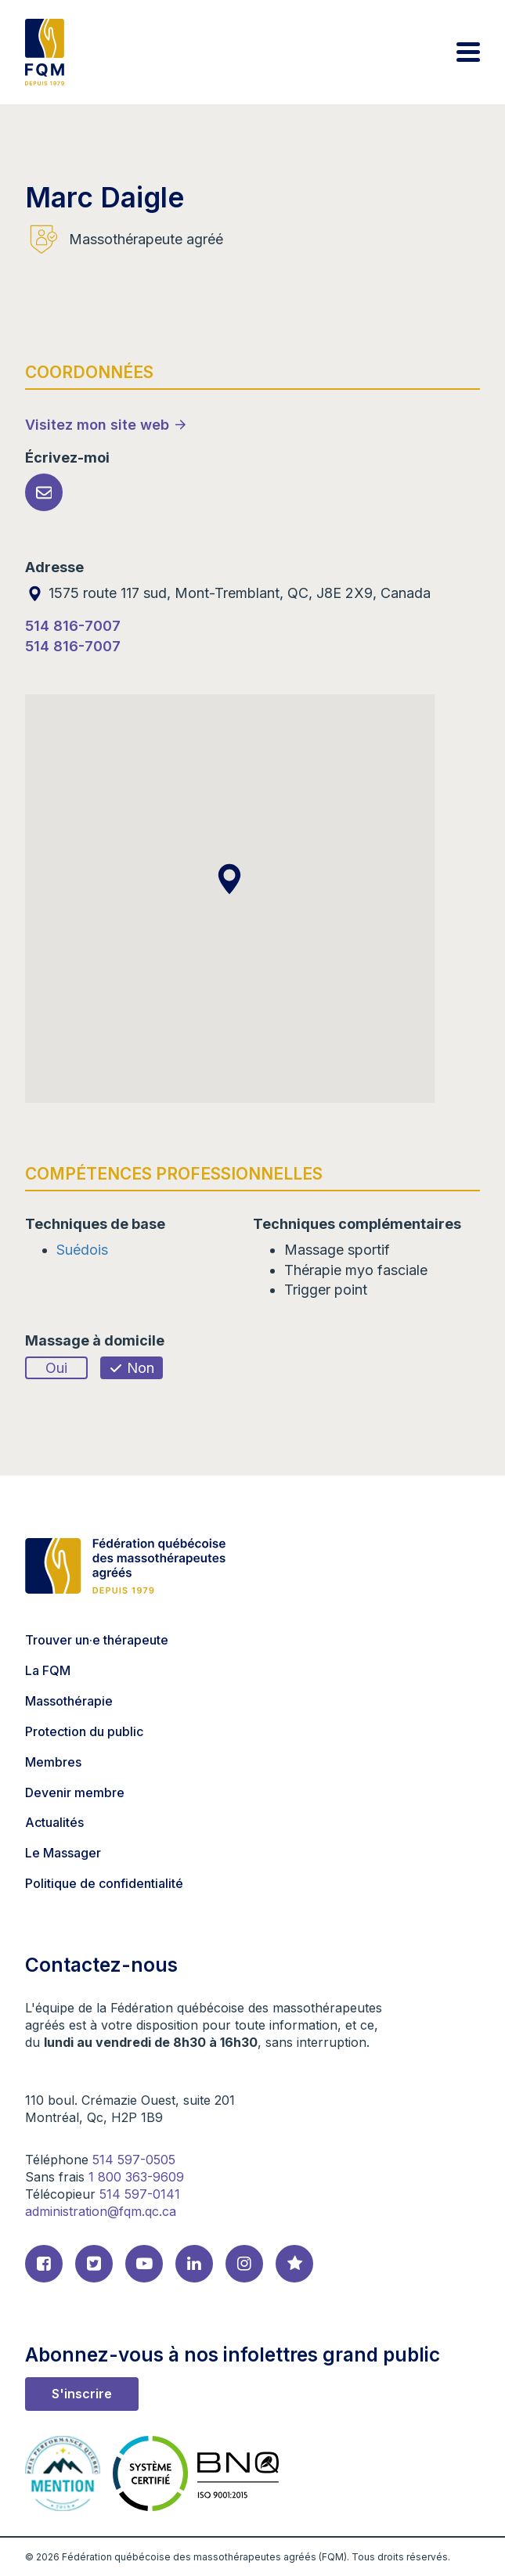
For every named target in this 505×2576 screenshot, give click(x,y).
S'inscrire (82, 2393)
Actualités (54, 1822)
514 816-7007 (73, 626)
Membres (53, 1762)
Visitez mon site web (97, 424)
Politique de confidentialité (104, 1883)
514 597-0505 (133, 2159)
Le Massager (63, 1853)
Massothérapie (69, 1701)
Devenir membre (74, 1792)
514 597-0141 (139, 2194)
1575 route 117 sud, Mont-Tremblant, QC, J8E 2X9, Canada (228, 593)
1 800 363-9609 (136, 2177)
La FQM (47, 1670)
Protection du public (84, 1731)
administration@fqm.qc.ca (100, 2211)
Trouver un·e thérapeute (96, 1640)
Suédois (82, 1249)
